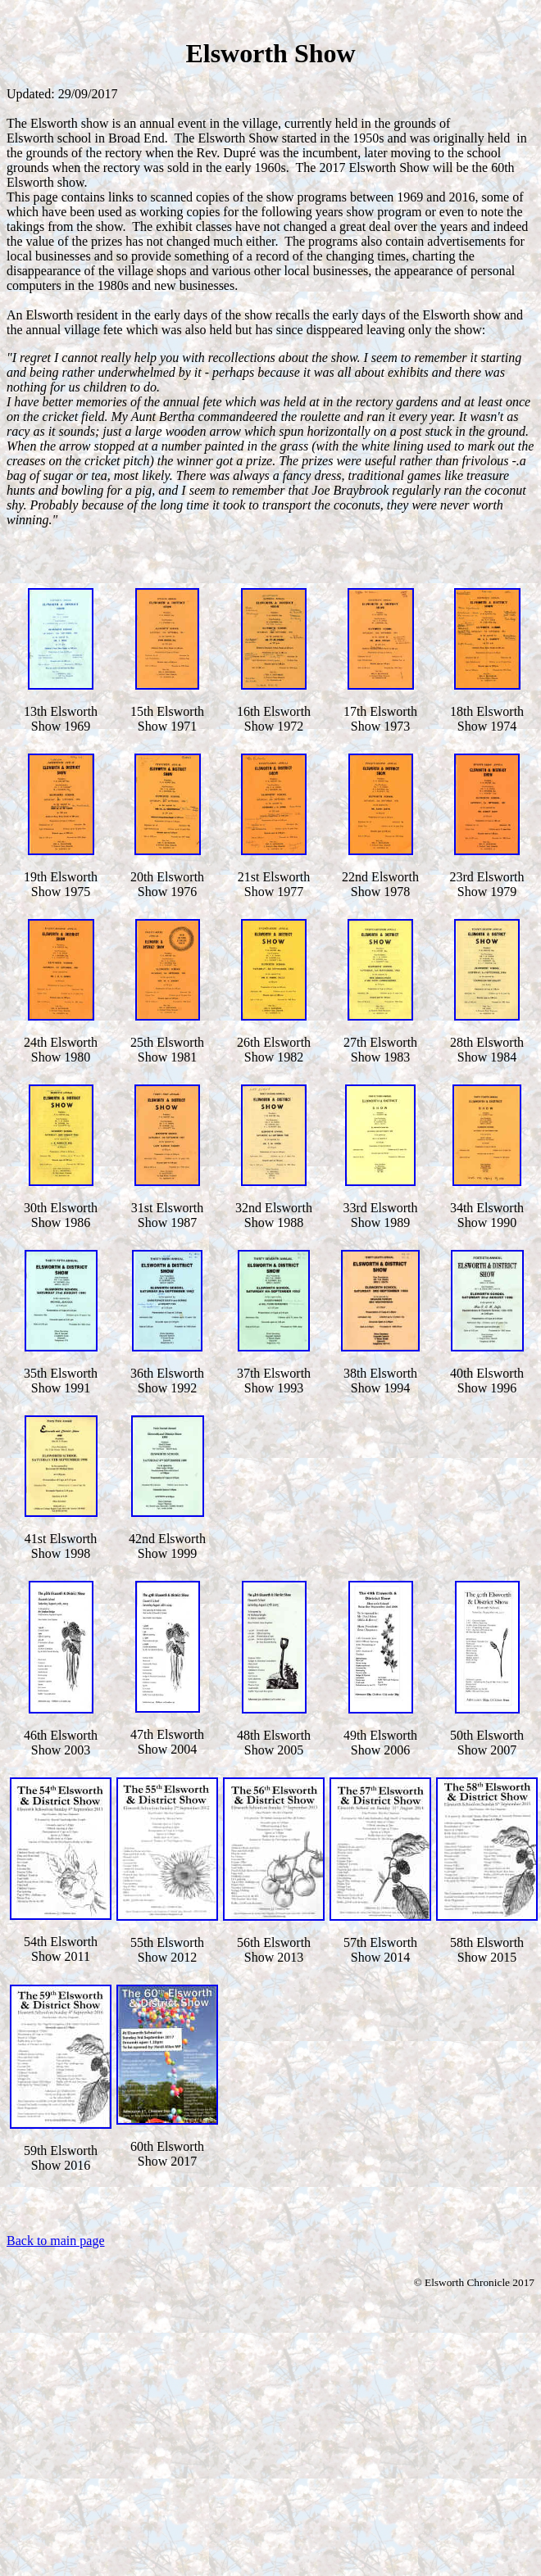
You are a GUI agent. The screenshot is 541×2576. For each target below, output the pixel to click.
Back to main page (56, 2241)
